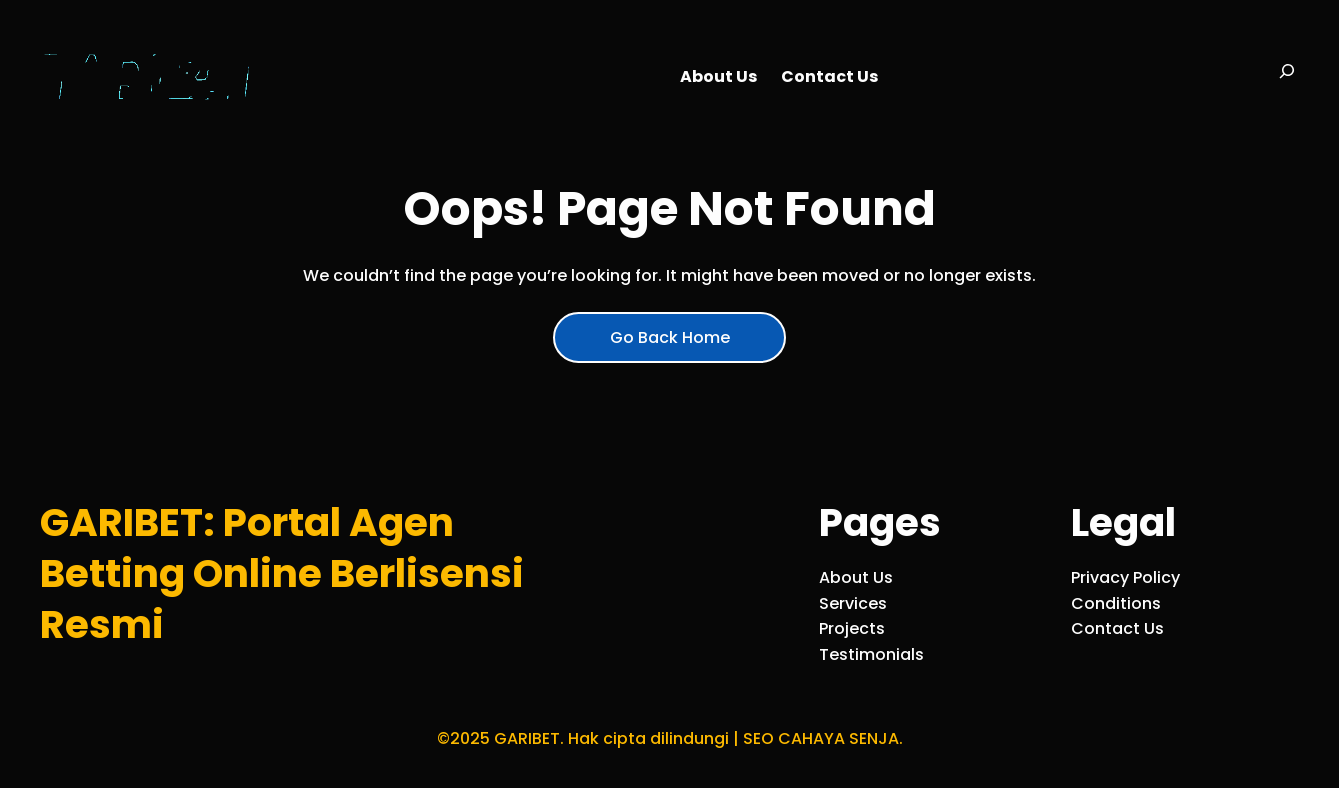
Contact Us (1117, 628)
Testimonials (871, 654)
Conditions (1116, 603)
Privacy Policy (1125, 577)
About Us (856, 577)
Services (853, 603)
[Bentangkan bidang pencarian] (1287, 77)
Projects (852, 628)
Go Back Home (670, 337)
